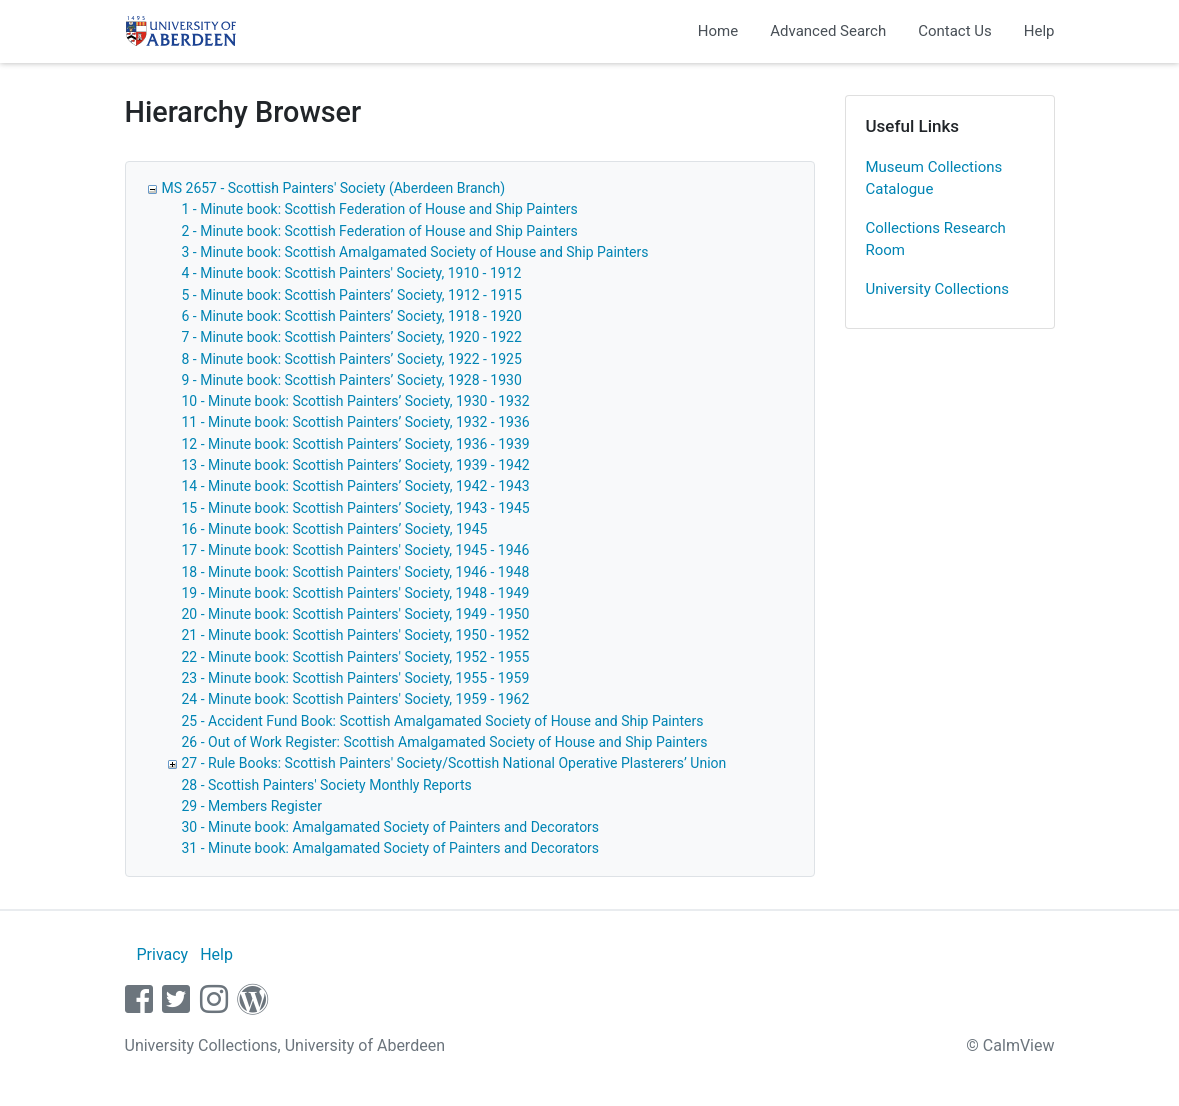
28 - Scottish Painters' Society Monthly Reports (327, 785)
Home (718, 31)
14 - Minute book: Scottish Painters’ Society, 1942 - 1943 (356, 486)
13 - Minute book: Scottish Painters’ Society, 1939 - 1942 (356, 465)
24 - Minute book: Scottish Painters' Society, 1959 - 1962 (356, 699)
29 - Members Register (252, 806)
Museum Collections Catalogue (934, 178)
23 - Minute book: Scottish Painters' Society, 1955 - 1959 (356, 678)
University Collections (938, 289)
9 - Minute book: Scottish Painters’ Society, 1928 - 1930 (352, 380)
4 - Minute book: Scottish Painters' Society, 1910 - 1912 (352, 273)
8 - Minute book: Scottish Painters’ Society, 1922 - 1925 (352, 359)
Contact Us (955, 31)
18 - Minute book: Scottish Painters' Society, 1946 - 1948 (356, 572)
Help (1039, 31)
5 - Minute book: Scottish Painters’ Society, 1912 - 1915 (352, 295)
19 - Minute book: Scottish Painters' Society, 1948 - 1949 (356, 593)
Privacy (162, 954)
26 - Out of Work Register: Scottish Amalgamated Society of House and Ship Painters (445, 742)
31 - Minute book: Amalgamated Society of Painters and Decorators (391, 848)
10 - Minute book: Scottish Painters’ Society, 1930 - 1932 (356, 401)
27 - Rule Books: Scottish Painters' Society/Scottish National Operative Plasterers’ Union (454, 763)
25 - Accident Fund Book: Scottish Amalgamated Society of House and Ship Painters (443, 721)
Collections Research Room (936, 239)
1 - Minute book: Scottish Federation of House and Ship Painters (380, 209)
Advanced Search (828, 31)
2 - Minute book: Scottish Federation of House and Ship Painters (380, 231)
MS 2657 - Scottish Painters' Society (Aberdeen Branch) (334, 188)
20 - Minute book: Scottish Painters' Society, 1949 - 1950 (356, 614)
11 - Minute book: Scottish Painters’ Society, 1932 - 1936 (356, 422)
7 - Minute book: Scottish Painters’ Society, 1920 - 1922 (352, 337)
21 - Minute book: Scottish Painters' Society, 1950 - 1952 (356, 635)
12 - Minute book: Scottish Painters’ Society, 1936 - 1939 (356, 444)
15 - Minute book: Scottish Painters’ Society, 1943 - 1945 (356, 508)
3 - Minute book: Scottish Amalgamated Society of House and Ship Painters (415, 252)
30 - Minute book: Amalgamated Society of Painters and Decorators (391, 827)
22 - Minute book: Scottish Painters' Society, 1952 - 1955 (356, 657)
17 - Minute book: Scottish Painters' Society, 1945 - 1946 (356, 550)
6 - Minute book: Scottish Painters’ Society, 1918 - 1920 (352, 316)
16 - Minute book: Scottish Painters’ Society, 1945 (335, 529)
